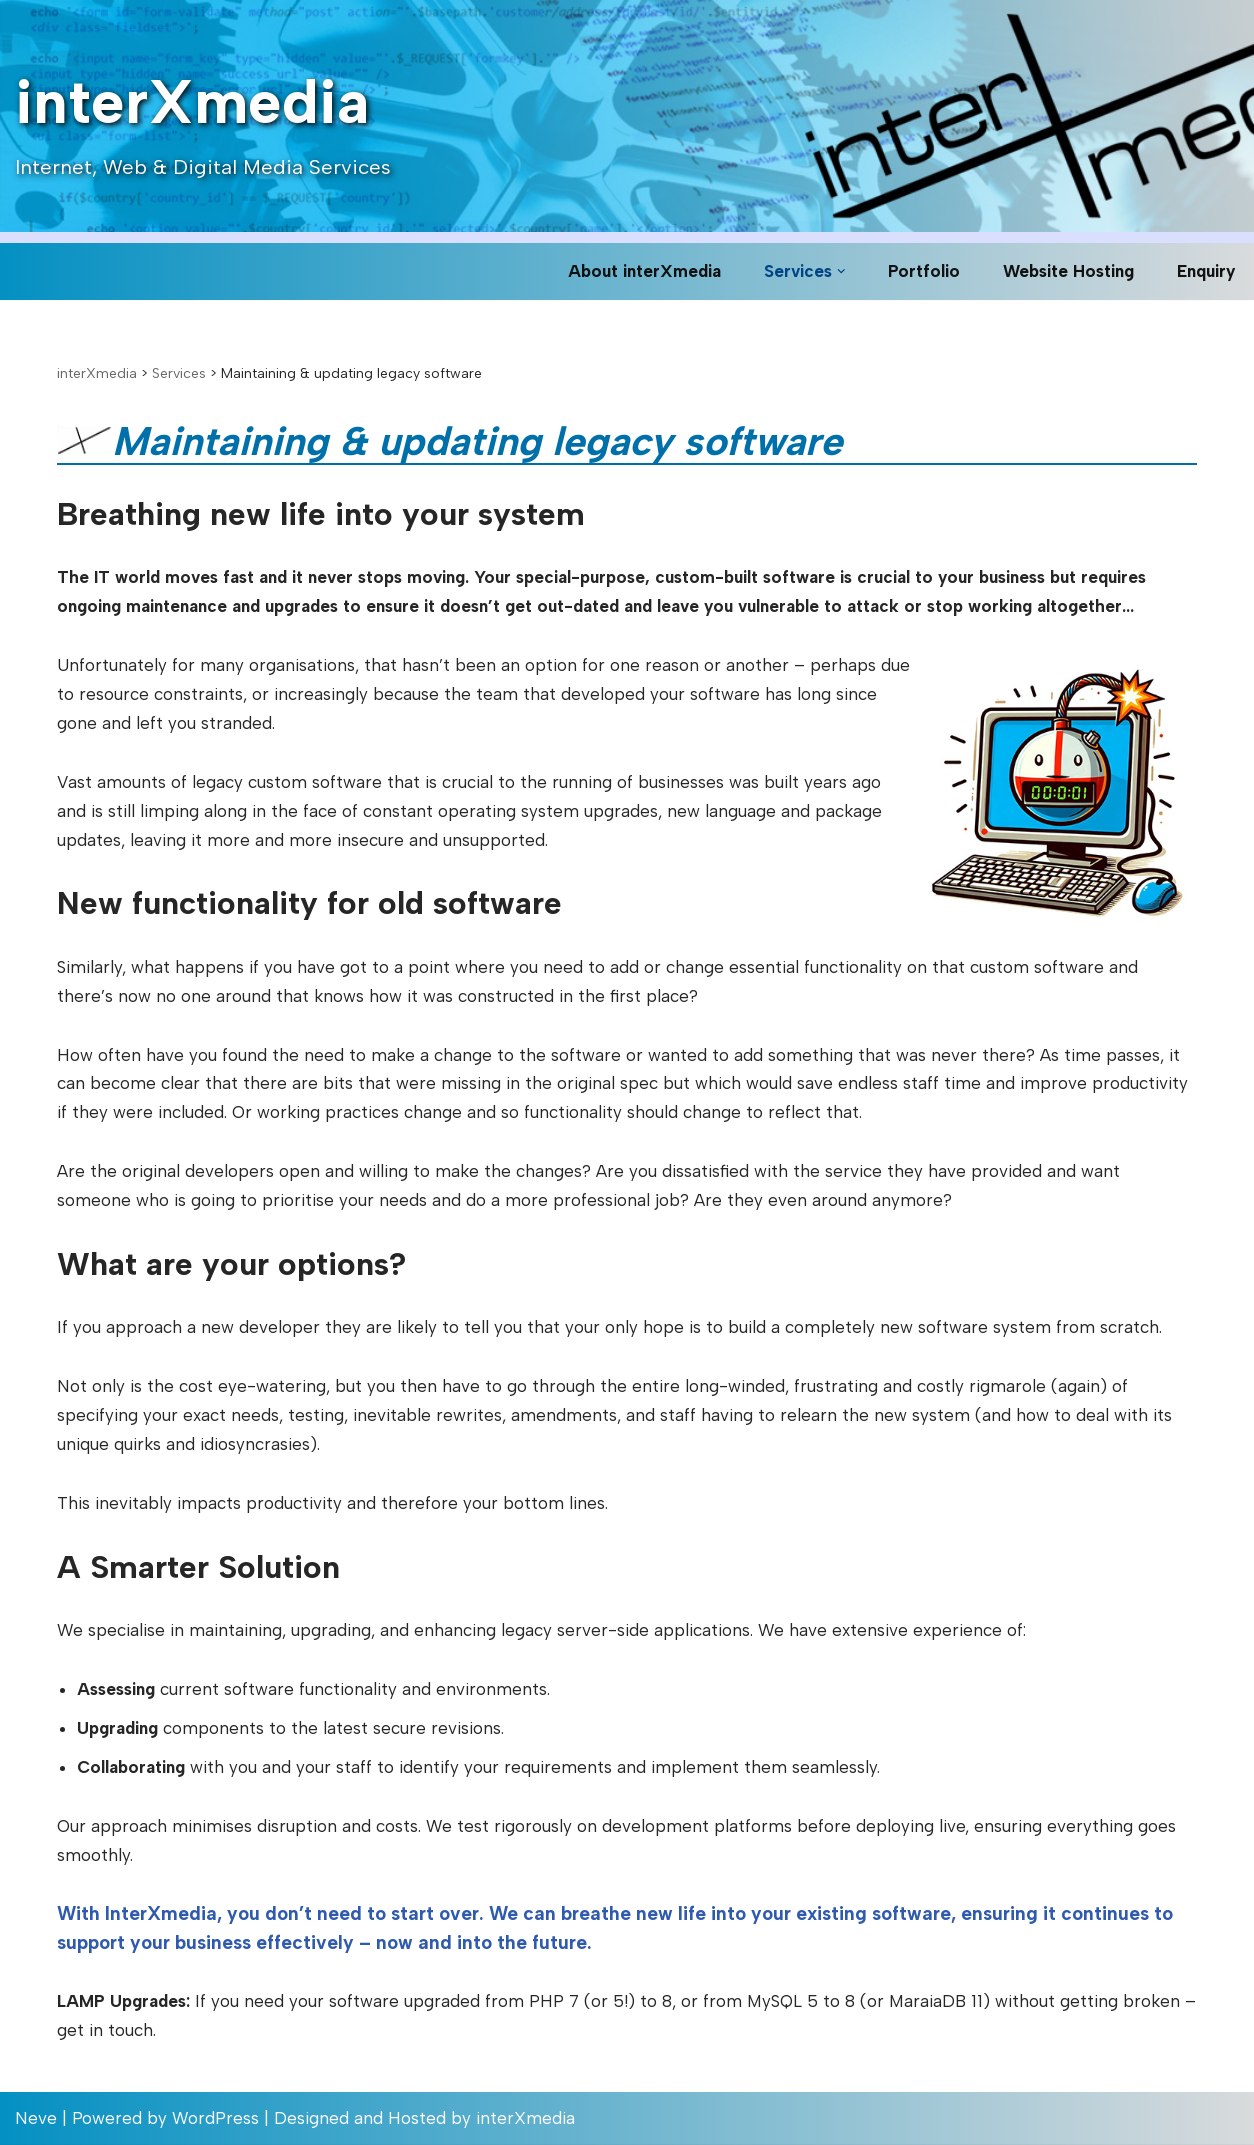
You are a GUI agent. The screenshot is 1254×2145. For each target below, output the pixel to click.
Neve (36, 2118)
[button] (841, 271)
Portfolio (924, 271)
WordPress (215, 2118)
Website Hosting (1068, 271)
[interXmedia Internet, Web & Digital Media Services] (203, 116)
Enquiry (1206, 271)
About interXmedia (644, 271)
